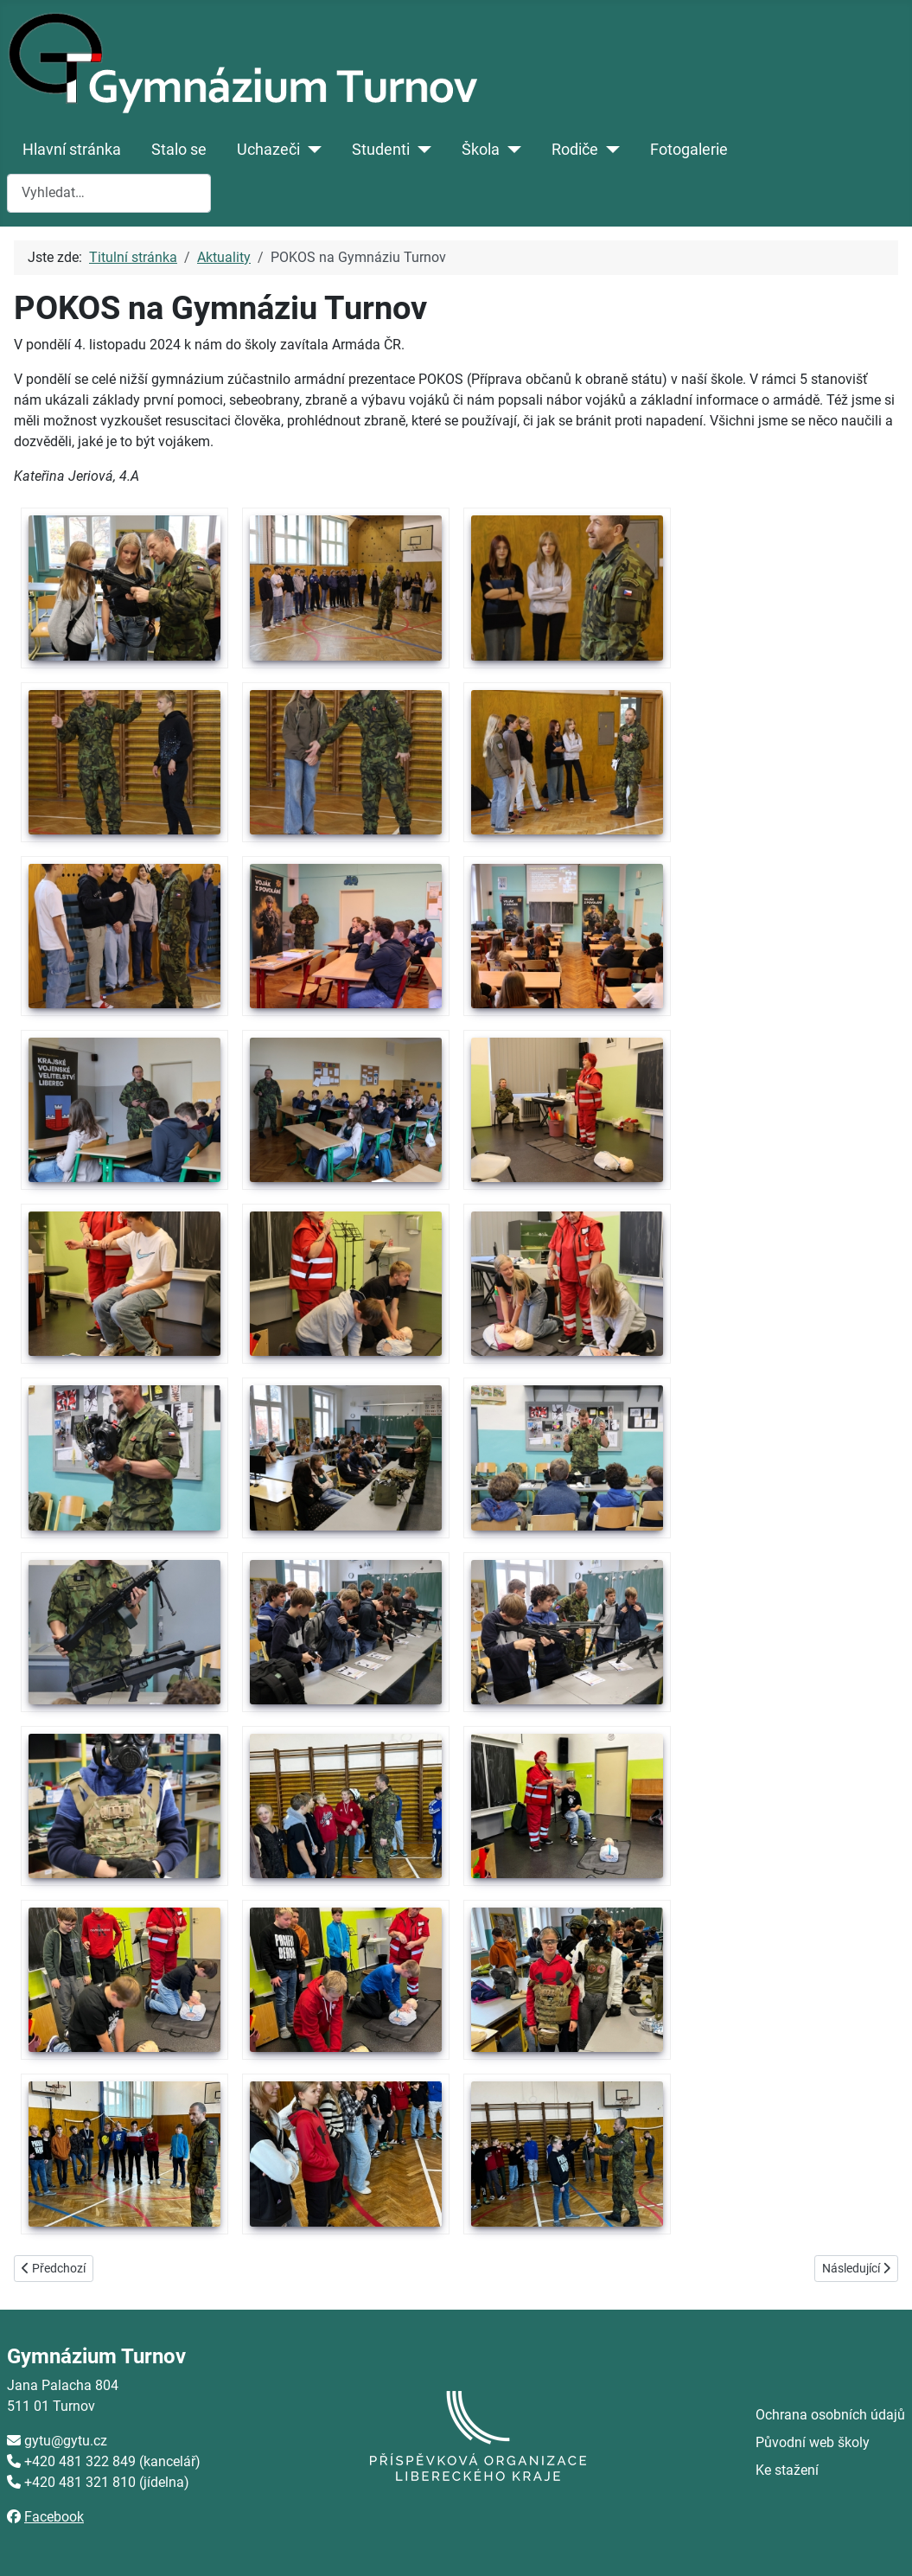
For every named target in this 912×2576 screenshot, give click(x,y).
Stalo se (179, 149)
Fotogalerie (689, 149)
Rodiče (575, 149)
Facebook (54, 2517)
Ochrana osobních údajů (830, 2415)
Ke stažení (787, 2470)
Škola (481, 149)
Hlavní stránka (71, 149)
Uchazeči (268, 149)
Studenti (381, 149)
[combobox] (109, 193)
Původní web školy (813, 2442)
